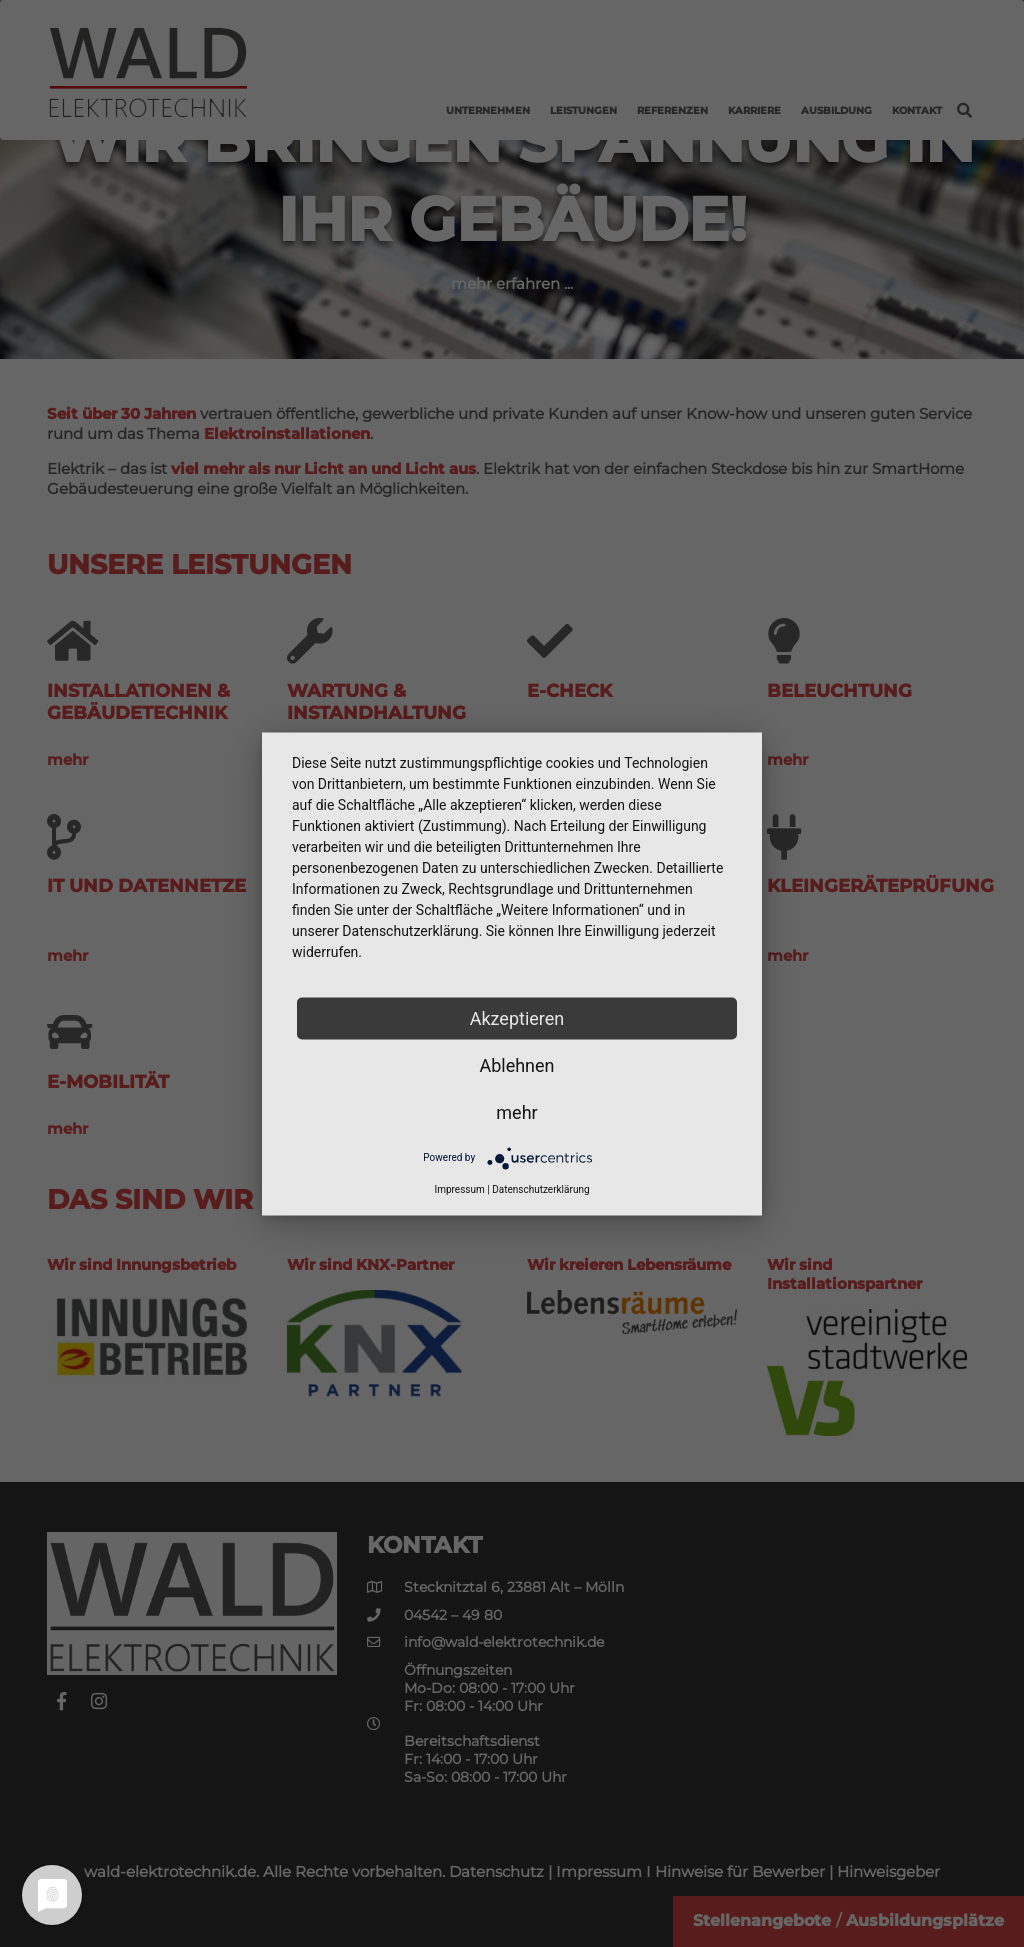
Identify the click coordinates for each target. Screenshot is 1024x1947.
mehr (516, 1111)
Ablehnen (516, 1064)
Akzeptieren (517, 1017)
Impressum (459, 1188)
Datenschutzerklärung (540, 1188)
